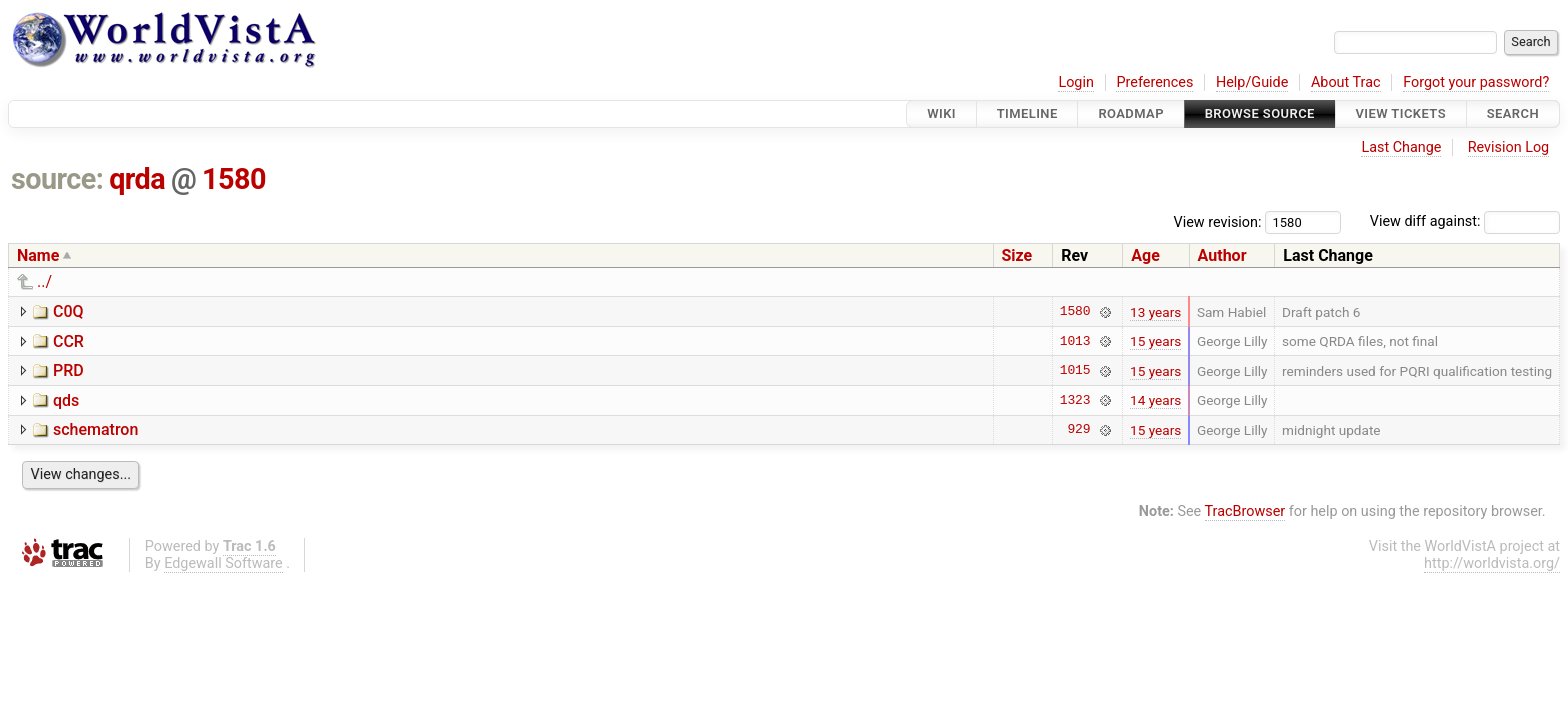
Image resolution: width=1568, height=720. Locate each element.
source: (57, 179)
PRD (68, 370)
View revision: (1218, 221)
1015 (1075, 371)
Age (1145, 255)
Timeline (1027, 113)
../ (44, 281)
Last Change (1401, 147)
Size (1017, 255)
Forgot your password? (1476, 82)
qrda (137, 179)
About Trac (1346, 82)
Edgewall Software (223, 563)
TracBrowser (1245, 511)
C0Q (68, 311)
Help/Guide (1252, 82)
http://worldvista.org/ (1492, 563)
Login (1076, 82)
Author (1222, 255)
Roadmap (1131, 113)
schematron (95, 429)
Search (1513, 113)
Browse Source (1260, 113)
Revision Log (1509, 147)
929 (1078, 430)
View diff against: (1465, 221)
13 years (1155, 312)
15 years (1155, 341)
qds (66, 400)
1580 (234, 179)
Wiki (941, 113)
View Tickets (1401, 113)
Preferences (1154, 82)
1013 (1075, 341)
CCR (68, 341)
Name (38, 255)
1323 (1075, 400)
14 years (1155, 400)
